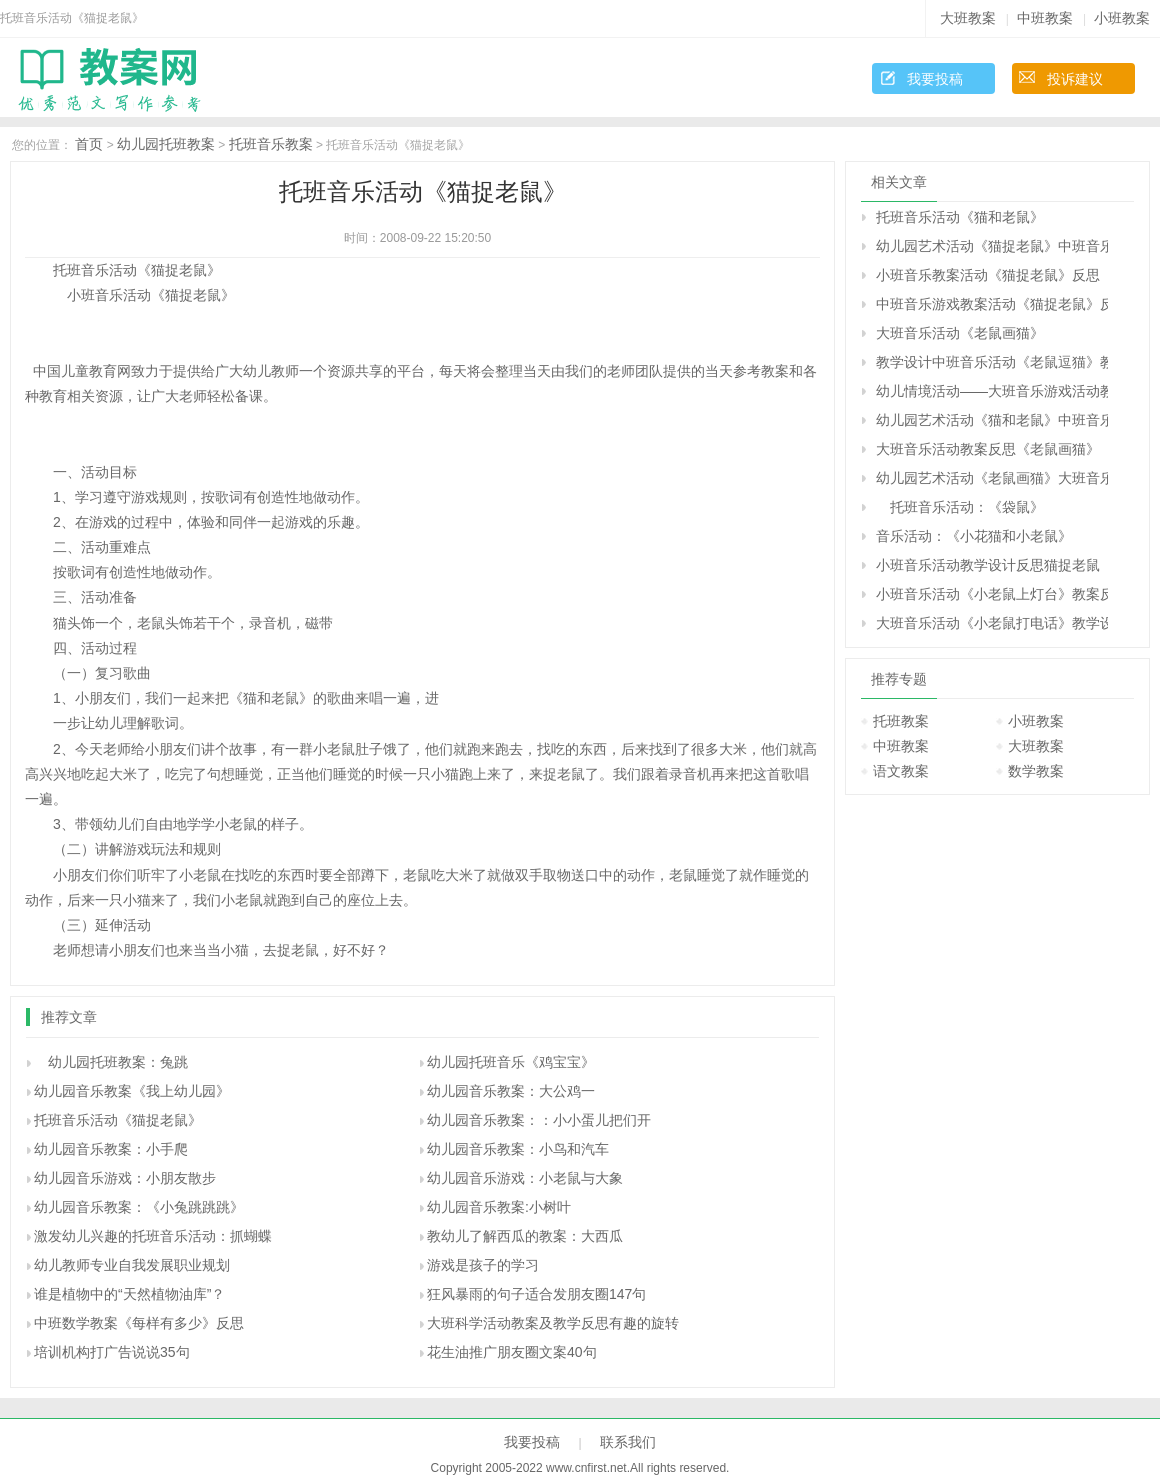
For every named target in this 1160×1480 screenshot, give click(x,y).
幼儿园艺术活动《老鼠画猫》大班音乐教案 (992, 478)
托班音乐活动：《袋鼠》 (960, 507)
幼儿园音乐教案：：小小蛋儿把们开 (539, 1120)
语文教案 (901, 771)
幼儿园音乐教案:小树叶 (499, 1207)
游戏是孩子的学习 (483, 1265)
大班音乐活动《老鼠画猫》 (960, 333)
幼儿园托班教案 (166, 144)
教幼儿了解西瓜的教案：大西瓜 (525, 1236)
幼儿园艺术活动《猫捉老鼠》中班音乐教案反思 (992, 246)
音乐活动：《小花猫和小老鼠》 (974, 536)
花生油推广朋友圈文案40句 (512, 1352)
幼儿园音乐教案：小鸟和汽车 (518, 1149)
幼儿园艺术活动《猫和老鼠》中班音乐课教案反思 (992, 420)
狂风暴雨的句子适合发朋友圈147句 (536, 1294)
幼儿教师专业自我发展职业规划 (132, 1265)
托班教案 (901, 721)
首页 (89, 144)
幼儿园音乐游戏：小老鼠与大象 (525, 1178)
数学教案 (1036, 771)
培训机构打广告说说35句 (112, 1352)
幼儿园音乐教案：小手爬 (111, 1149)
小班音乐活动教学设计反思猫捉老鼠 (988, 565)
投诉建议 (1075, 79)
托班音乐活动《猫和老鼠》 (960, 217)
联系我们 (628, 1442)
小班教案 (1122, 18)
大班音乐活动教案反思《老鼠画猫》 (988, 449)
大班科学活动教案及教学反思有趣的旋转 (553, 1323)
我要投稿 (935, 79)
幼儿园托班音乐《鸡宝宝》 (511, 1062)
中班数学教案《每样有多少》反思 (139, 1323)
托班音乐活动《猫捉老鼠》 (118, 1120)
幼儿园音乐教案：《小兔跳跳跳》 (139, 1207)
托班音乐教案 (271, 144)
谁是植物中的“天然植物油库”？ (129, 1294)
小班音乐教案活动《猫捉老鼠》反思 (988, 275)
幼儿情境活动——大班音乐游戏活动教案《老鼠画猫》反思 (992, 391)
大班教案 (968, 18)
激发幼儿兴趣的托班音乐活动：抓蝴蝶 (153, 1236)
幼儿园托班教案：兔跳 (111, 1062)
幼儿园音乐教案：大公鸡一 (511, 1091)
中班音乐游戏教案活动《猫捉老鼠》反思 (992, 304)
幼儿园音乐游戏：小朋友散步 (125, 1178)
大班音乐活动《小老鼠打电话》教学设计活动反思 (992, 623)
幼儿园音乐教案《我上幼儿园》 (132, 1091)
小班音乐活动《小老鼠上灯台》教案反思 (992, 594)
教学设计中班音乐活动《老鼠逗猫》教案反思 (992, 362)
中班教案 (1045, 18)
